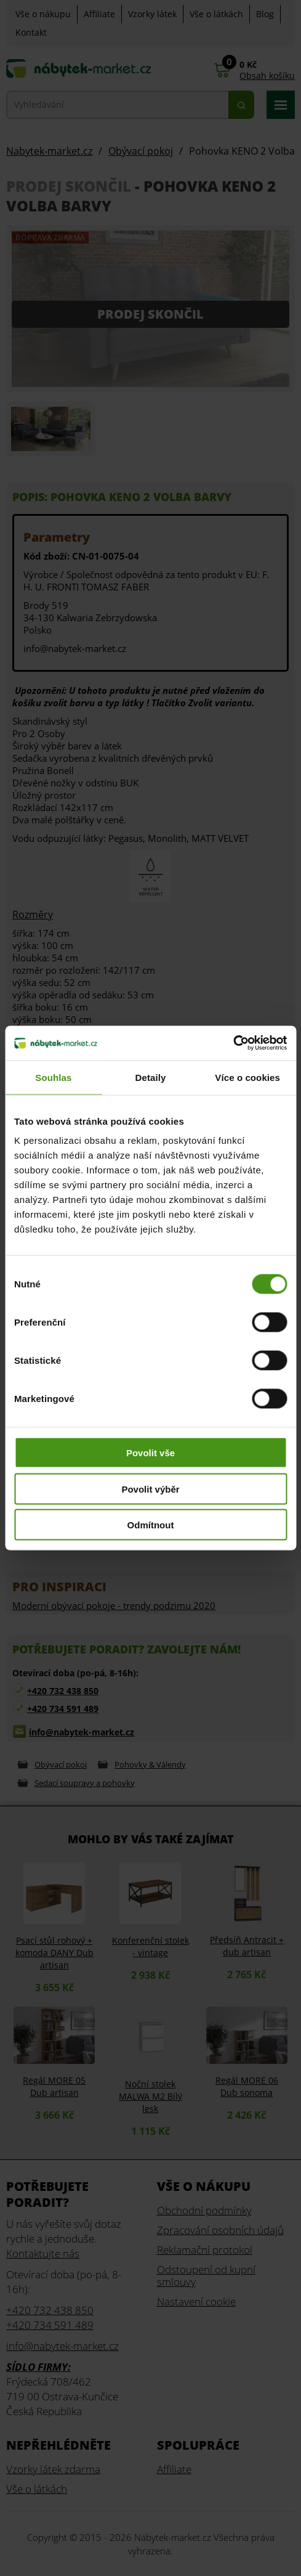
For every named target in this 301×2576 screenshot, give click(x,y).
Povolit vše (150, 1453)
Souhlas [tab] (53, 1077)
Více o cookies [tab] (247, 1077)
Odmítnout (150, 1525)
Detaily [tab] (150, 1077)
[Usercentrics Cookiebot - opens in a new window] (233, 1043)
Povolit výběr (150, 1488)
